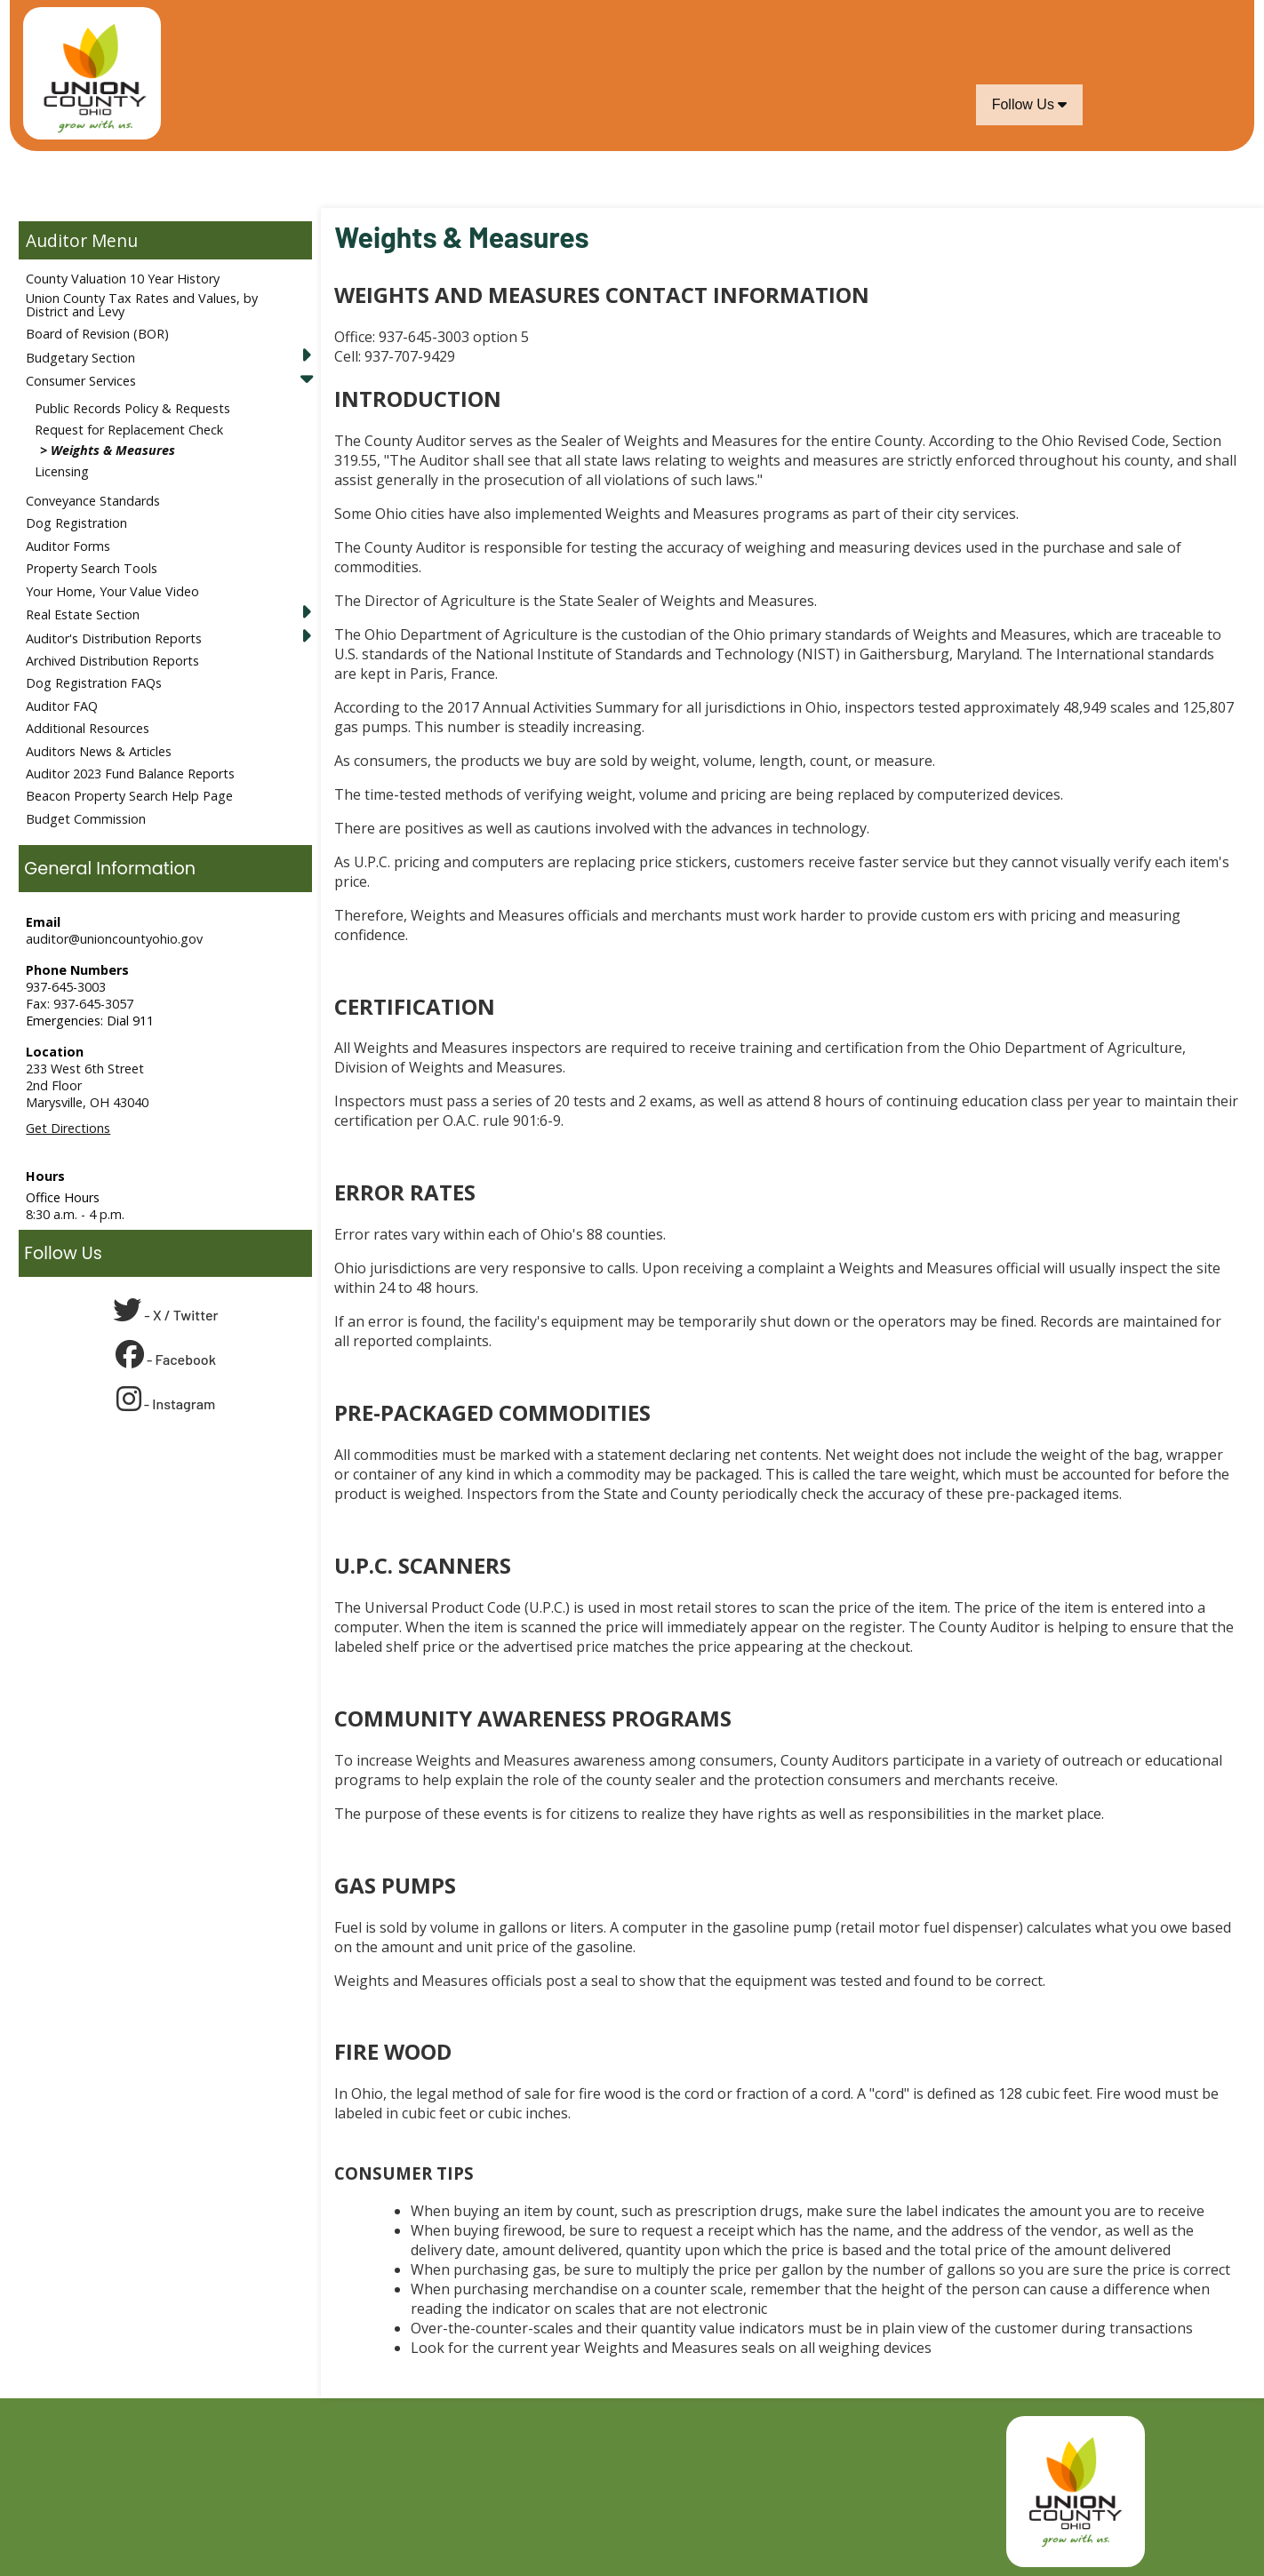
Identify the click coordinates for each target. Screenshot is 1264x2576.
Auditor (56, 240)
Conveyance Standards (93, 500)
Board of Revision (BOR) (97, 333)
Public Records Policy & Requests (132, 408)
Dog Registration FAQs (94, 682)
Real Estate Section (83, 614)
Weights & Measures (113, 450)
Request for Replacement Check (129, 429)
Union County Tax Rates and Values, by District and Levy (142, 304)
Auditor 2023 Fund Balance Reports (130, 773)
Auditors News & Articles (99, 751)
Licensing (62, 471)
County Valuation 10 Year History (123, 278)
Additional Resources (87, 728)
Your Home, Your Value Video (112, 591)
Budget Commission (86, 818)
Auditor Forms (68, 546)
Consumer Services (81, 380)
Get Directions (68, 1128)
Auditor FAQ (62, 706)
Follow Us (1030, 104)
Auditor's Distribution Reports (114, 638)
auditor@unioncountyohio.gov (114, 938)
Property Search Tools (91, 568)
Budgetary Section (80, 357)
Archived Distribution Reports (112, 660)
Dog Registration (76, 522)
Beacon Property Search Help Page (129, 795)
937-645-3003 (66, 986)
